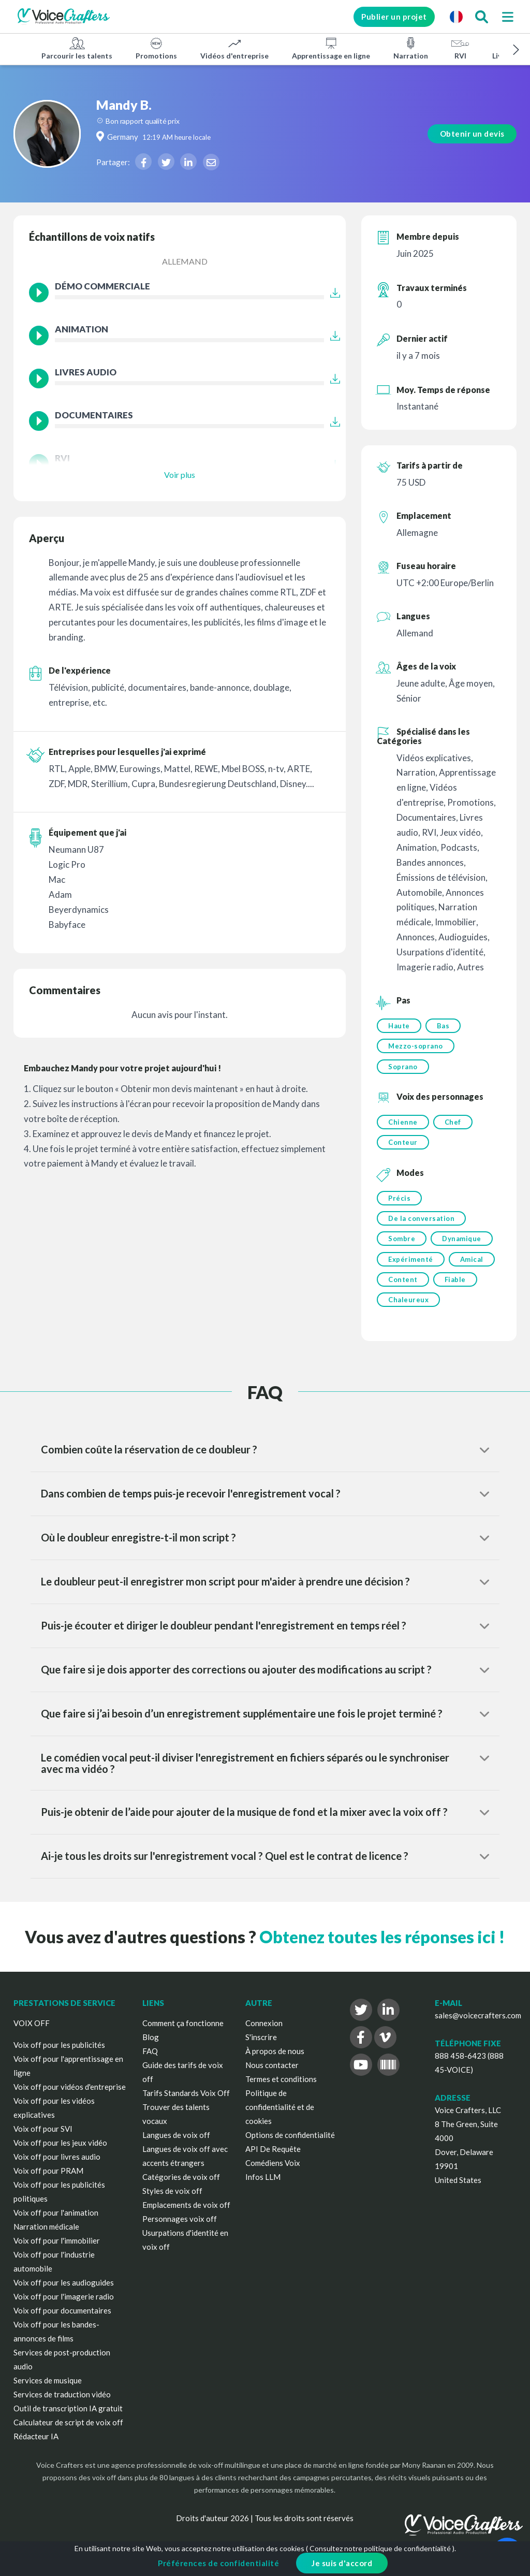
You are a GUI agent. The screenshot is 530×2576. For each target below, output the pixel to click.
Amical (472, 1266)
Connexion (264, 2032)
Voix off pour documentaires (62, 2319)
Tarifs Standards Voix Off (186, 2102)
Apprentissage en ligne (331, 48)
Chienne (403, 1124)
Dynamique (462, 1245)
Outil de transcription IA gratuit (68, 2417)
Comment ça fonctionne (183, 2032)
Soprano (403, 1068)
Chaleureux (408, 1308)
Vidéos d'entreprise (234, 48)
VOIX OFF (31, 2032)
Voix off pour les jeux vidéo (60, 2152)
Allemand (185, 261)
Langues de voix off (176, 2144)
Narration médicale (46, 2235)
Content (403, 1287)
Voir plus (179, 474)
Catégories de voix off (181, 2186)
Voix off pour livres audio (56, 2166)
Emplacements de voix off (186, 2214)
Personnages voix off (179, 2228)
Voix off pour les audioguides (63, 2291)
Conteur (403, 1146)
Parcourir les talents (76, 48)
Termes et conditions (281, 2088)
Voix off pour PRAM (48, 2180)
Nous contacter (272, 2074)
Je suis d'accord (342, 2563)
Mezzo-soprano (415, 1047)
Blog (150, 2046)
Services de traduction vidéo (62, 2403)
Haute (399, 1026)
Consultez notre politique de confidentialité (380, 2548)
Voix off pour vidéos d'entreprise (69, 2096)
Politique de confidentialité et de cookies (279, 2116)
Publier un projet (389, 16)
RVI (460, 48)
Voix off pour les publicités (59, 2054)
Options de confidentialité (290, 2144)
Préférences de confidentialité (218, 2563)
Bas (444, 1026)
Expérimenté (410, 1266)
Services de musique (47, 2389)
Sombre (401, 1245)
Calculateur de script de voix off (68, 2431)
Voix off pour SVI (42, 2138)
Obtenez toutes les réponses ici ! (382, 1946)
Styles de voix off (172, 2200)
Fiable (456, 1287)
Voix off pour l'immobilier (56, 2249)
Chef (454, 1124)
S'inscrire (261, 2046)
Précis (399, 1202)
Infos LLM (263, 2186)
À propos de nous (274, 2060)
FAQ (150, 2060)
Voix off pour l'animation (55, 2221)
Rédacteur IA (35, 2445)
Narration (410, 48)
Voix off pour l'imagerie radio (63, 2305)
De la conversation (421, 1223)
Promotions (156, 48)
